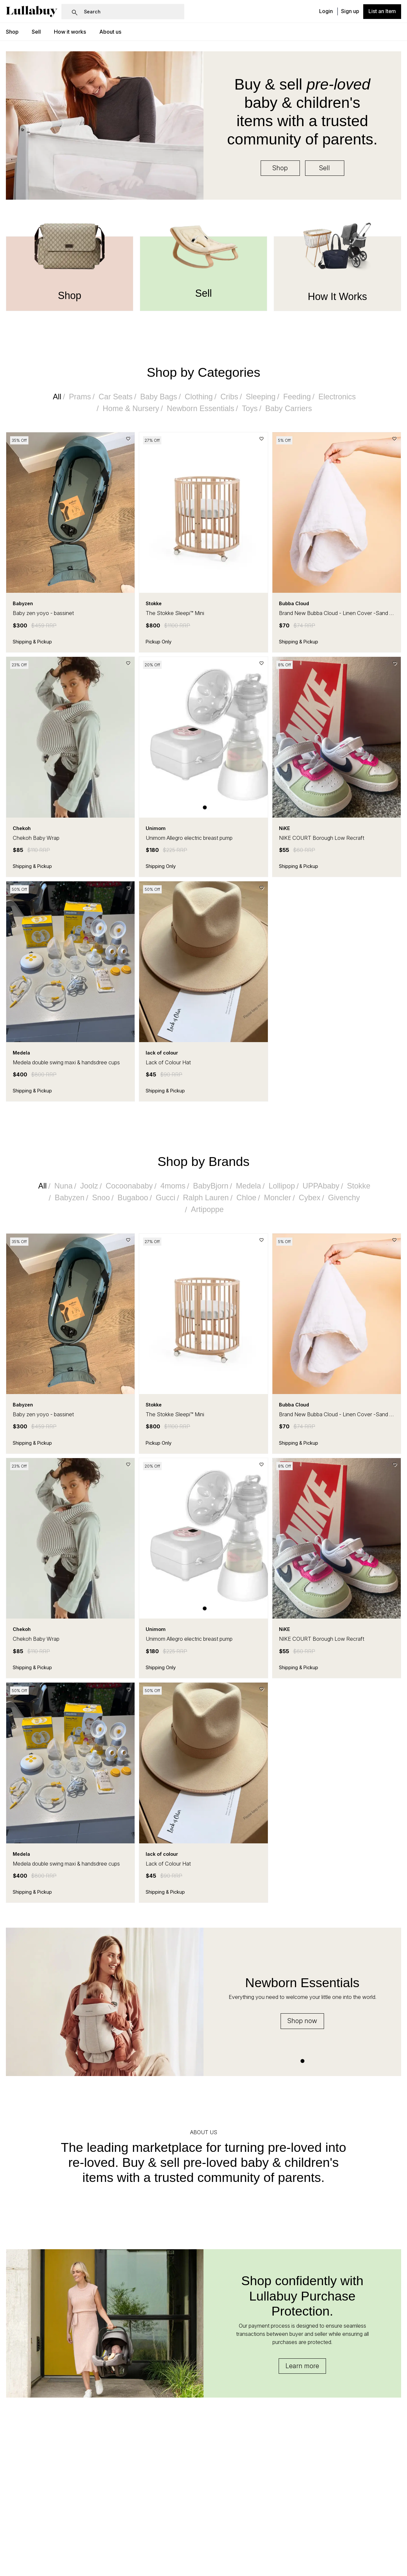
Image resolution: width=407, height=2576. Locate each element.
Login (326, 11)
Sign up (350, 11)
